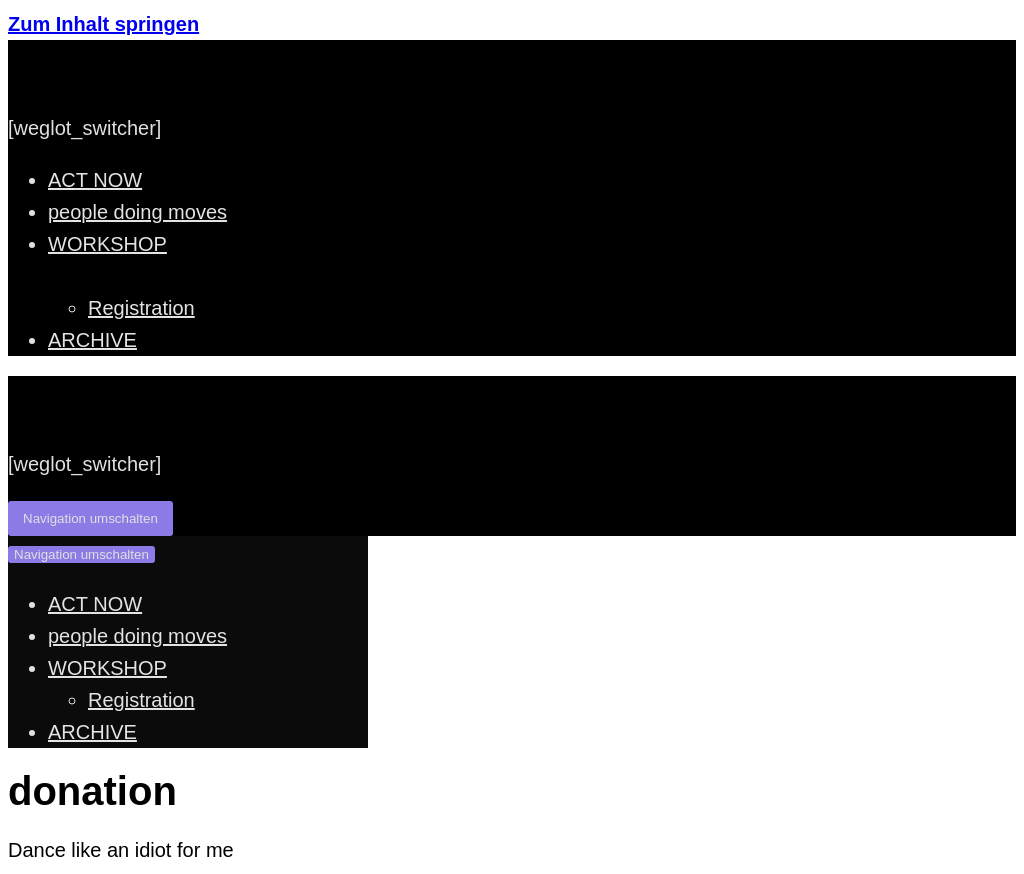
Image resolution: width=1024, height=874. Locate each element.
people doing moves (137, 212)
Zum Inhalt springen (103, 24)
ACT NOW (95, 180)
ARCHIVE (92, 340)
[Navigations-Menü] (90, 518)
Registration (141, 308)
